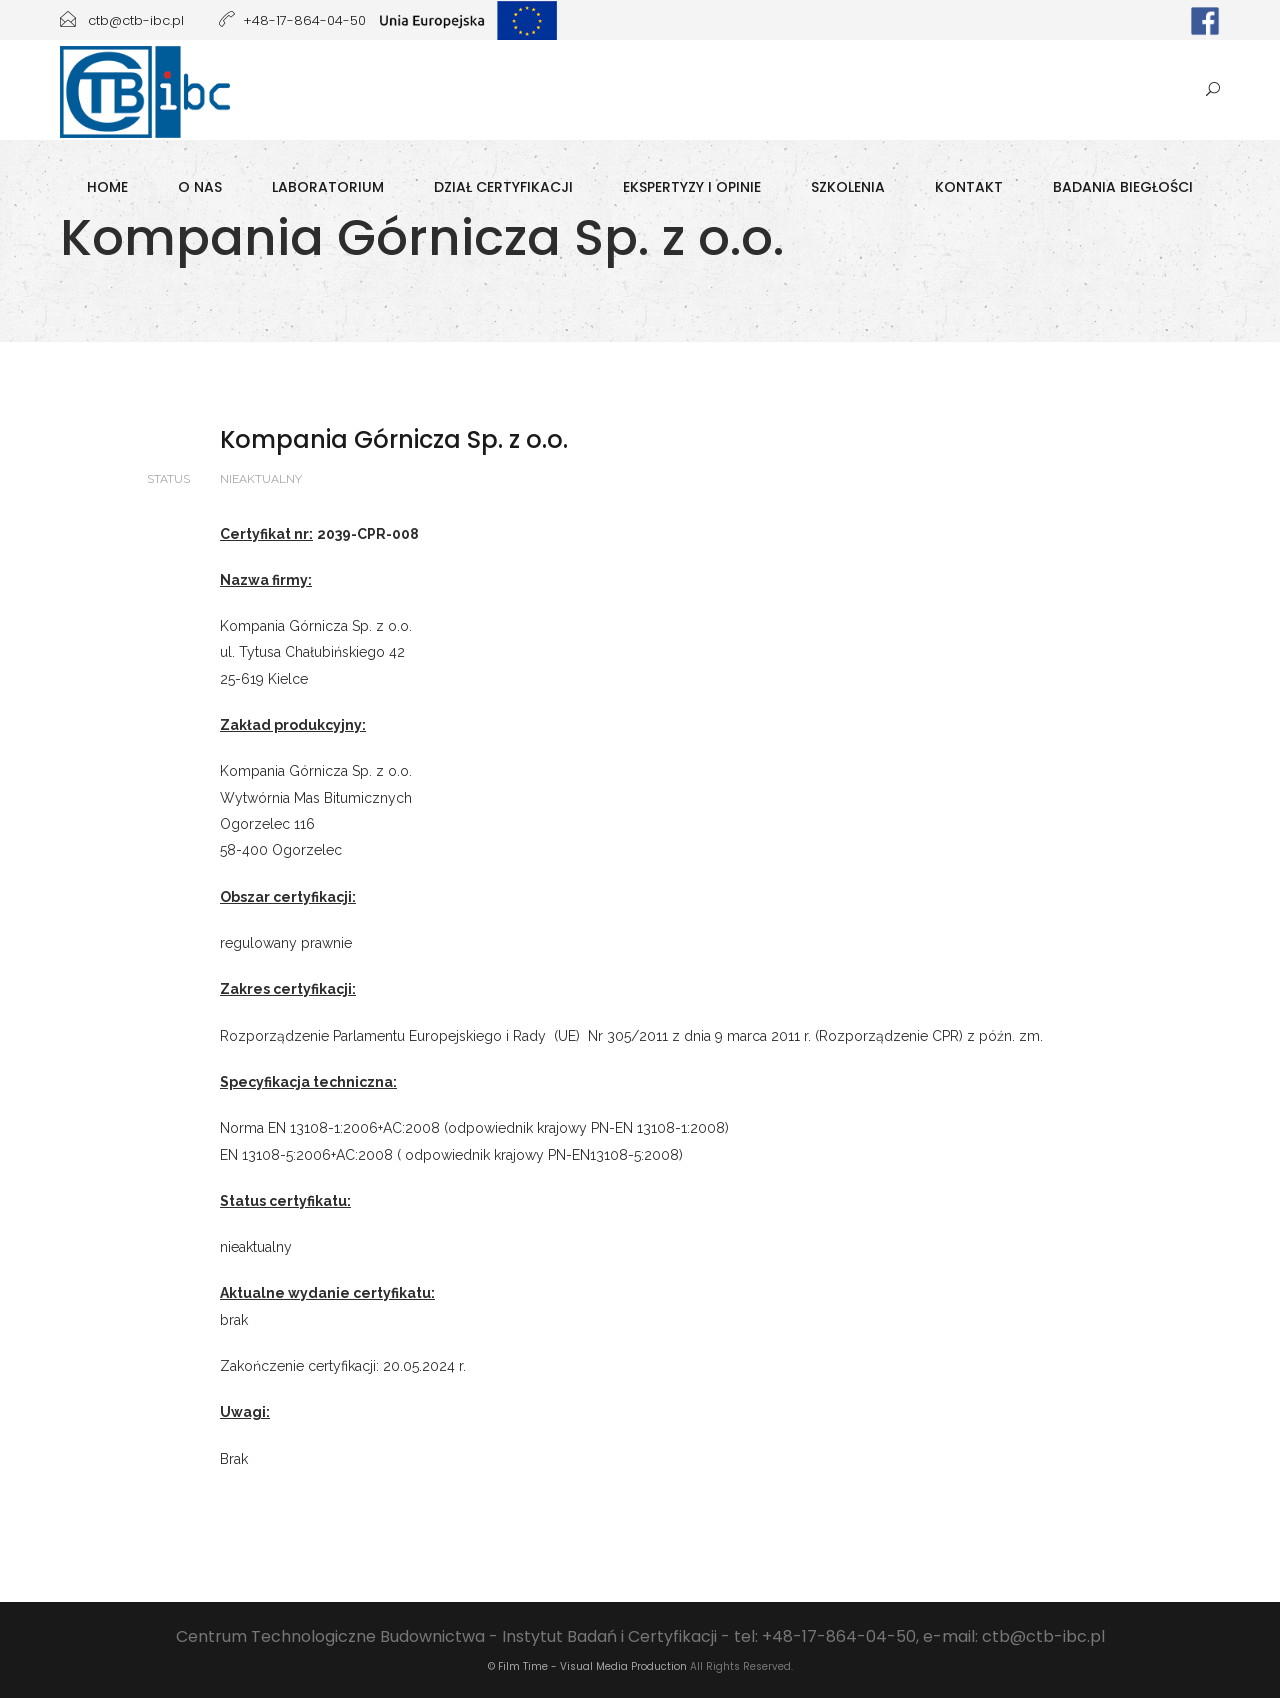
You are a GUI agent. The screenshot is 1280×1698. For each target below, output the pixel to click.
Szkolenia (848, 187)
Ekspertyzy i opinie (692, 187)
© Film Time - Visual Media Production (587, 1666)
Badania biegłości (1123, 187)
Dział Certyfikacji (503, 187)
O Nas (200, 187)
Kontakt (969, 187)
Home (107, 187)
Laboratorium (328, 187)
